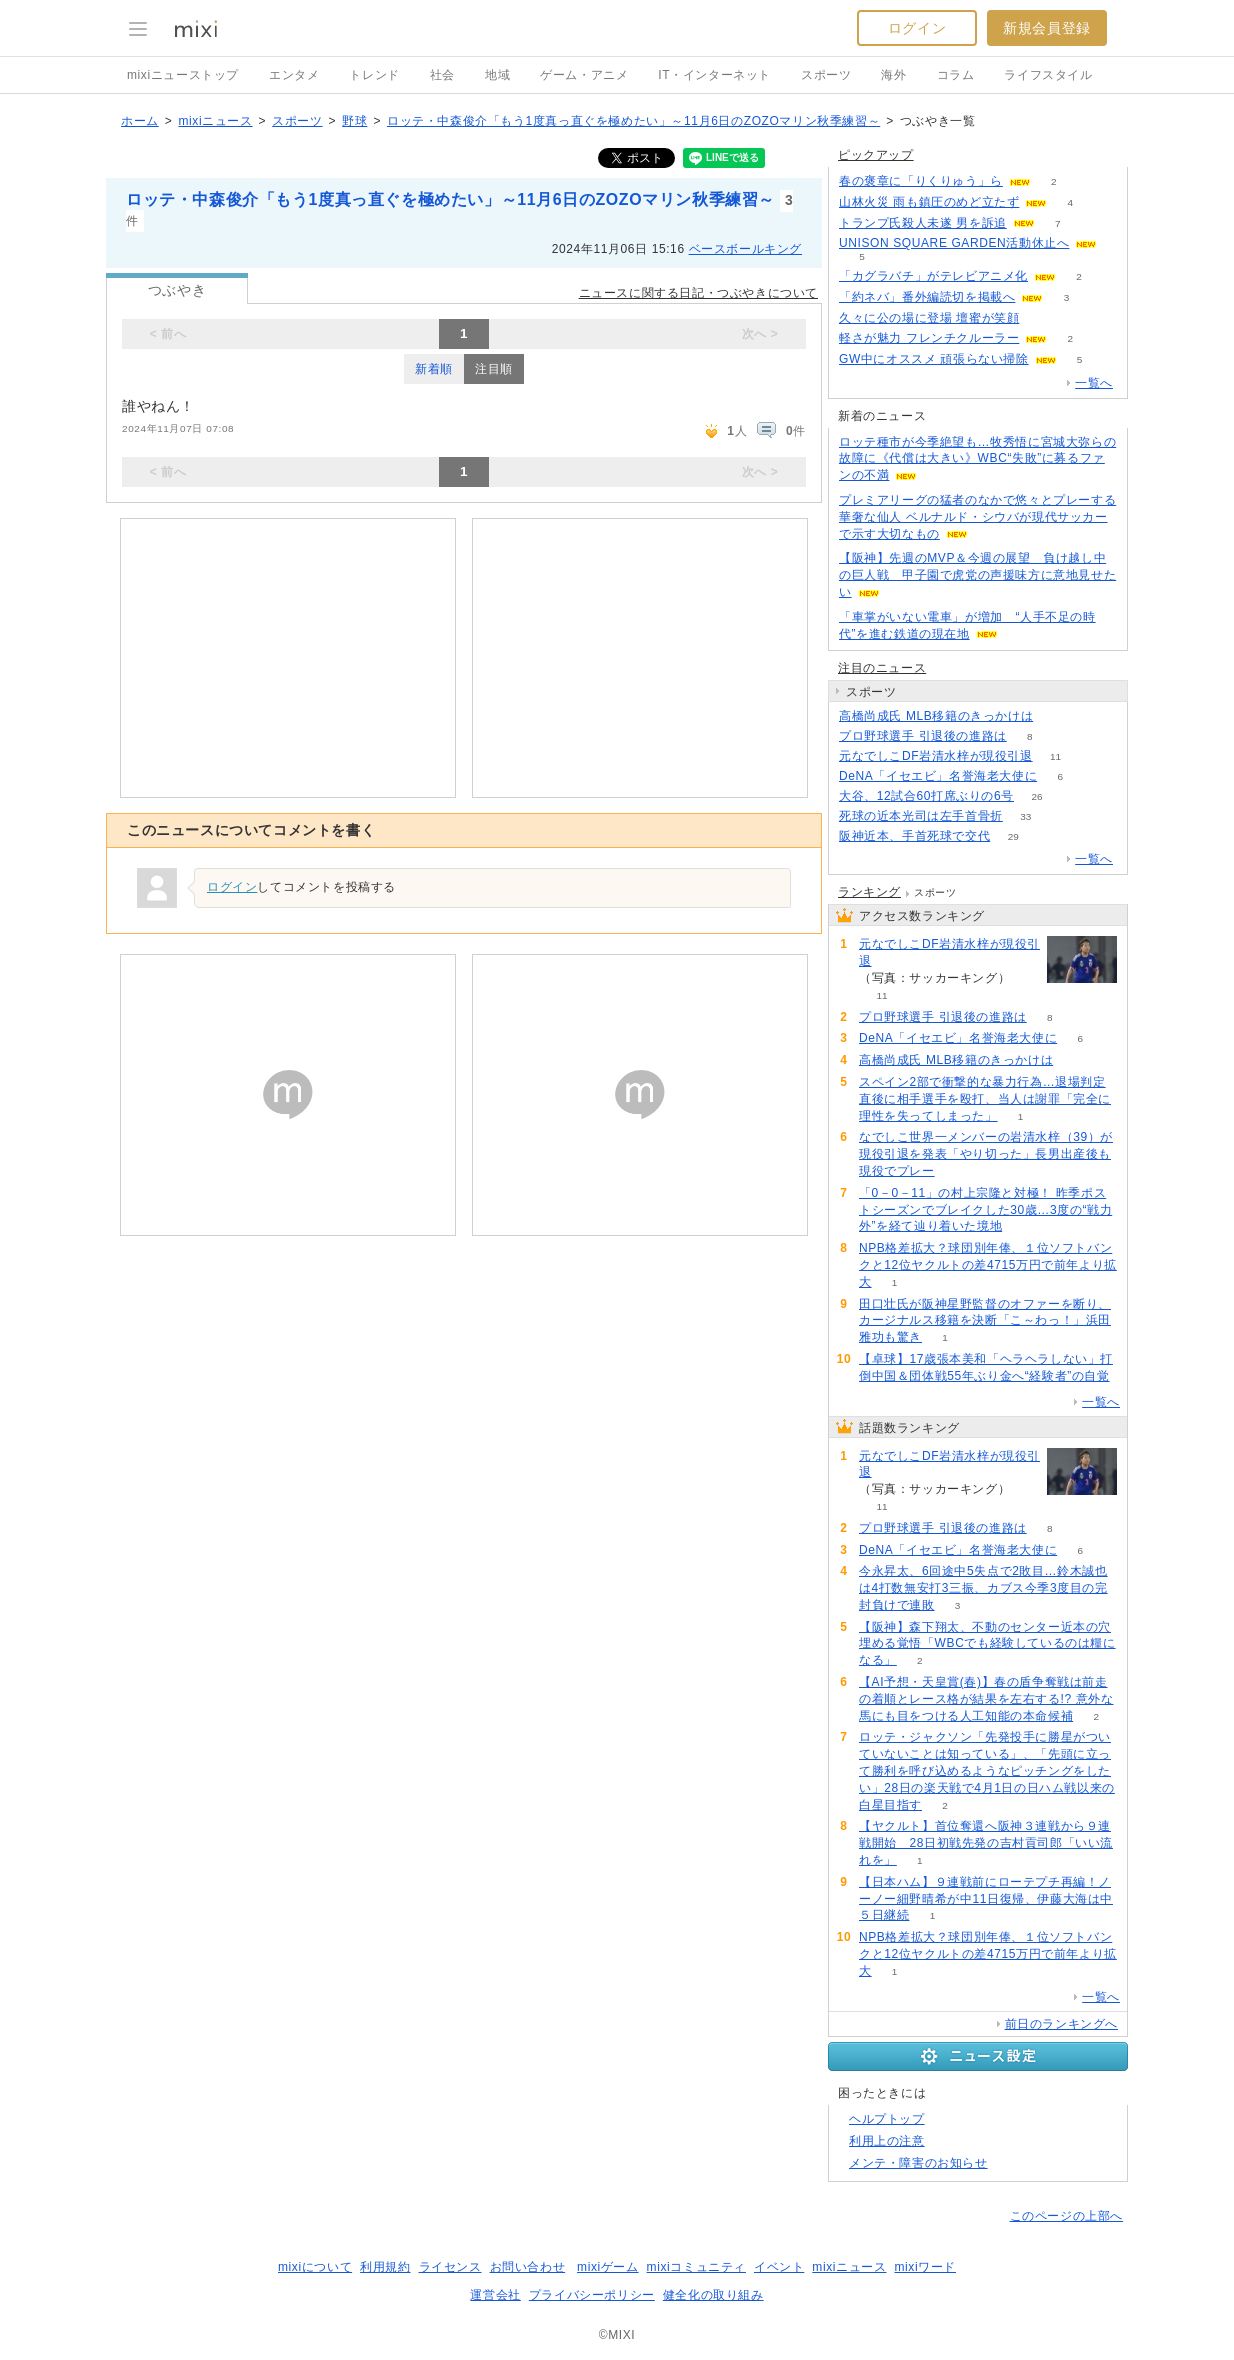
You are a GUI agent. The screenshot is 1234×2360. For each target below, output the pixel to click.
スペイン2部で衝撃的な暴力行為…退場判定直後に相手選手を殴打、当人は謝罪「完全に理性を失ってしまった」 (985, 1099)
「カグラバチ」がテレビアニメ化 (933, 276)
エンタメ (294, 75)
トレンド (374, 75)
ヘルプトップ (887, 2119)
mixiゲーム (608, 2267)
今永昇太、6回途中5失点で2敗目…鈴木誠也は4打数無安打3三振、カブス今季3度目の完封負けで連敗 (983, 1588)
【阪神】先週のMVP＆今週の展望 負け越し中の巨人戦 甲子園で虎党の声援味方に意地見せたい (977, 575)
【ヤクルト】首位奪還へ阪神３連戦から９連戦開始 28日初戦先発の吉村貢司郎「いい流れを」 (986, 1843)
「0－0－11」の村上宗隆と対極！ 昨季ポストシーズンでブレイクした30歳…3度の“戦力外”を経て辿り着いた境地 (985, 1210)
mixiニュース (215, 121)
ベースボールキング (745, 249)
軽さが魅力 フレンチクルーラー (929, 338)
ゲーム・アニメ (584, 75)
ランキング (869, 892)
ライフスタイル (1048, 75)
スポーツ (826, 75)
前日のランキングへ (1061, 2024)
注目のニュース (882, 668)
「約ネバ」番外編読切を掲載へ (927, 297)
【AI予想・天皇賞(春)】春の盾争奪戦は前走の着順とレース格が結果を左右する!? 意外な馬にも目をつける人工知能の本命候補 (986, 1699)
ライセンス (450, 2267)
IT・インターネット (714, 75)
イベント (779, 2267)
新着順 (434, 369)
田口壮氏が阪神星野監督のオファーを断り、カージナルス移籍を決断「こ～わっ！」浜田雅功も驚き (985, 1321)
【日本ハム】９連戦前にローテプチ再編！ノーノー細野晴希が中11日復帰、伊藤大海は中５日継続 (986, 1899)
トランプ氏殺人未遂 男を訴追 (923, 223)
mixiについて (315, 2267)
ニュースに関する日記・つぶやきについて (698, 293)
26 (1036, 796)
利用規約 (385, 2267)
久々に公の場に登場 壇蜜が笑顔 (929, 318)
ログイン (917, 28)
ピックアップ (876, 155)
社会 (442, 75)
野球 (354, 121)
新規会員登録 (1047, 28)
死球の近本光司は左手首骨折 (921, 816)
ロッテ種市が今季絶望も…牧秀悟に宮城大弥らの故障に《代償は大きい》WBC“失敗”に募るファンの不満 (977, 459)
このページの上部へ (1066, 2216)
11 (1055, 756)
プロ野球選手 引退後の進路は (923, 736)
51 (1042, 318)
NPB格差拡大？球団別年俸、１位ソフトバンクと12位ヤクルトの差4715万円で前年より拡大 (988, 1265)
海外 (893, 75)
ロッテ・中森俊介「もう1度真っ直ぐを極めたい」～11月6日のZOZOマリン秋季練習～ (633, 121)
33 (1025, 816)
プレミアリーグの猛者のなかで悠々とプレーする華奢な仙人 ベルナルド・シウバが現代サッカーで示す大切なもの (977, 517)
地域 (497, 75)
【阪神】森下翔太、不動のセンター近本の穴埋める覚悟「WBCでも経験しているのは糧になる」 (987, 1644)
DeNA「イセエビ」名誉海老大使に (938, 776)
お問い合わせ (528, 2267)
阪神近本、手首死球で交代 (914, 836)
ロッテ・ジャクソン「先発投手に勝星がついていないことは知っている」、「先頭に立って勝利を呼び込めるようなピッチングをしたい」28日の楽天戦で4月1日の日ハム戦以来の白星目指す (987, 1770)
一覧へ (1094, 383)
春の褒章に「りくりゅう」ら (921, 181)
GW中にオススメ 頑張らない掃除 (934, 359)
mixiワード (925, 2267)
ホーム (140, 121)
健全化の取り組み (713, 2295)
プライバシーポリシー (592, 2295)
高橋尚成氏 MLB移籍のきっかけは (936, 716)
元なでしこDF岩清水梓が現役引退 (936, 756)
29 (1013, 836)
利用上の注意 (887, 2141)
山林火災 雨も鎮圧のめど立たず (929, 202)
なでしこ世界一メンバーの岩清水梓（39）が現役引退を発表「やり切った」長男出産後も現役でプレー (986, 1154)
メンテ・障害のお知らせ (918, 2163)
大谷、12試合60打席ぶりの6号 (926, 796)
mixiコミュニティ (696, 2267)
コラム (956, 75)
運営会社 (495, 2295)
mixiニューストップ (183, 75)
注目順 (494, 369)
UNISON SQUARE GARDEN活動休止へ (954, 243)
